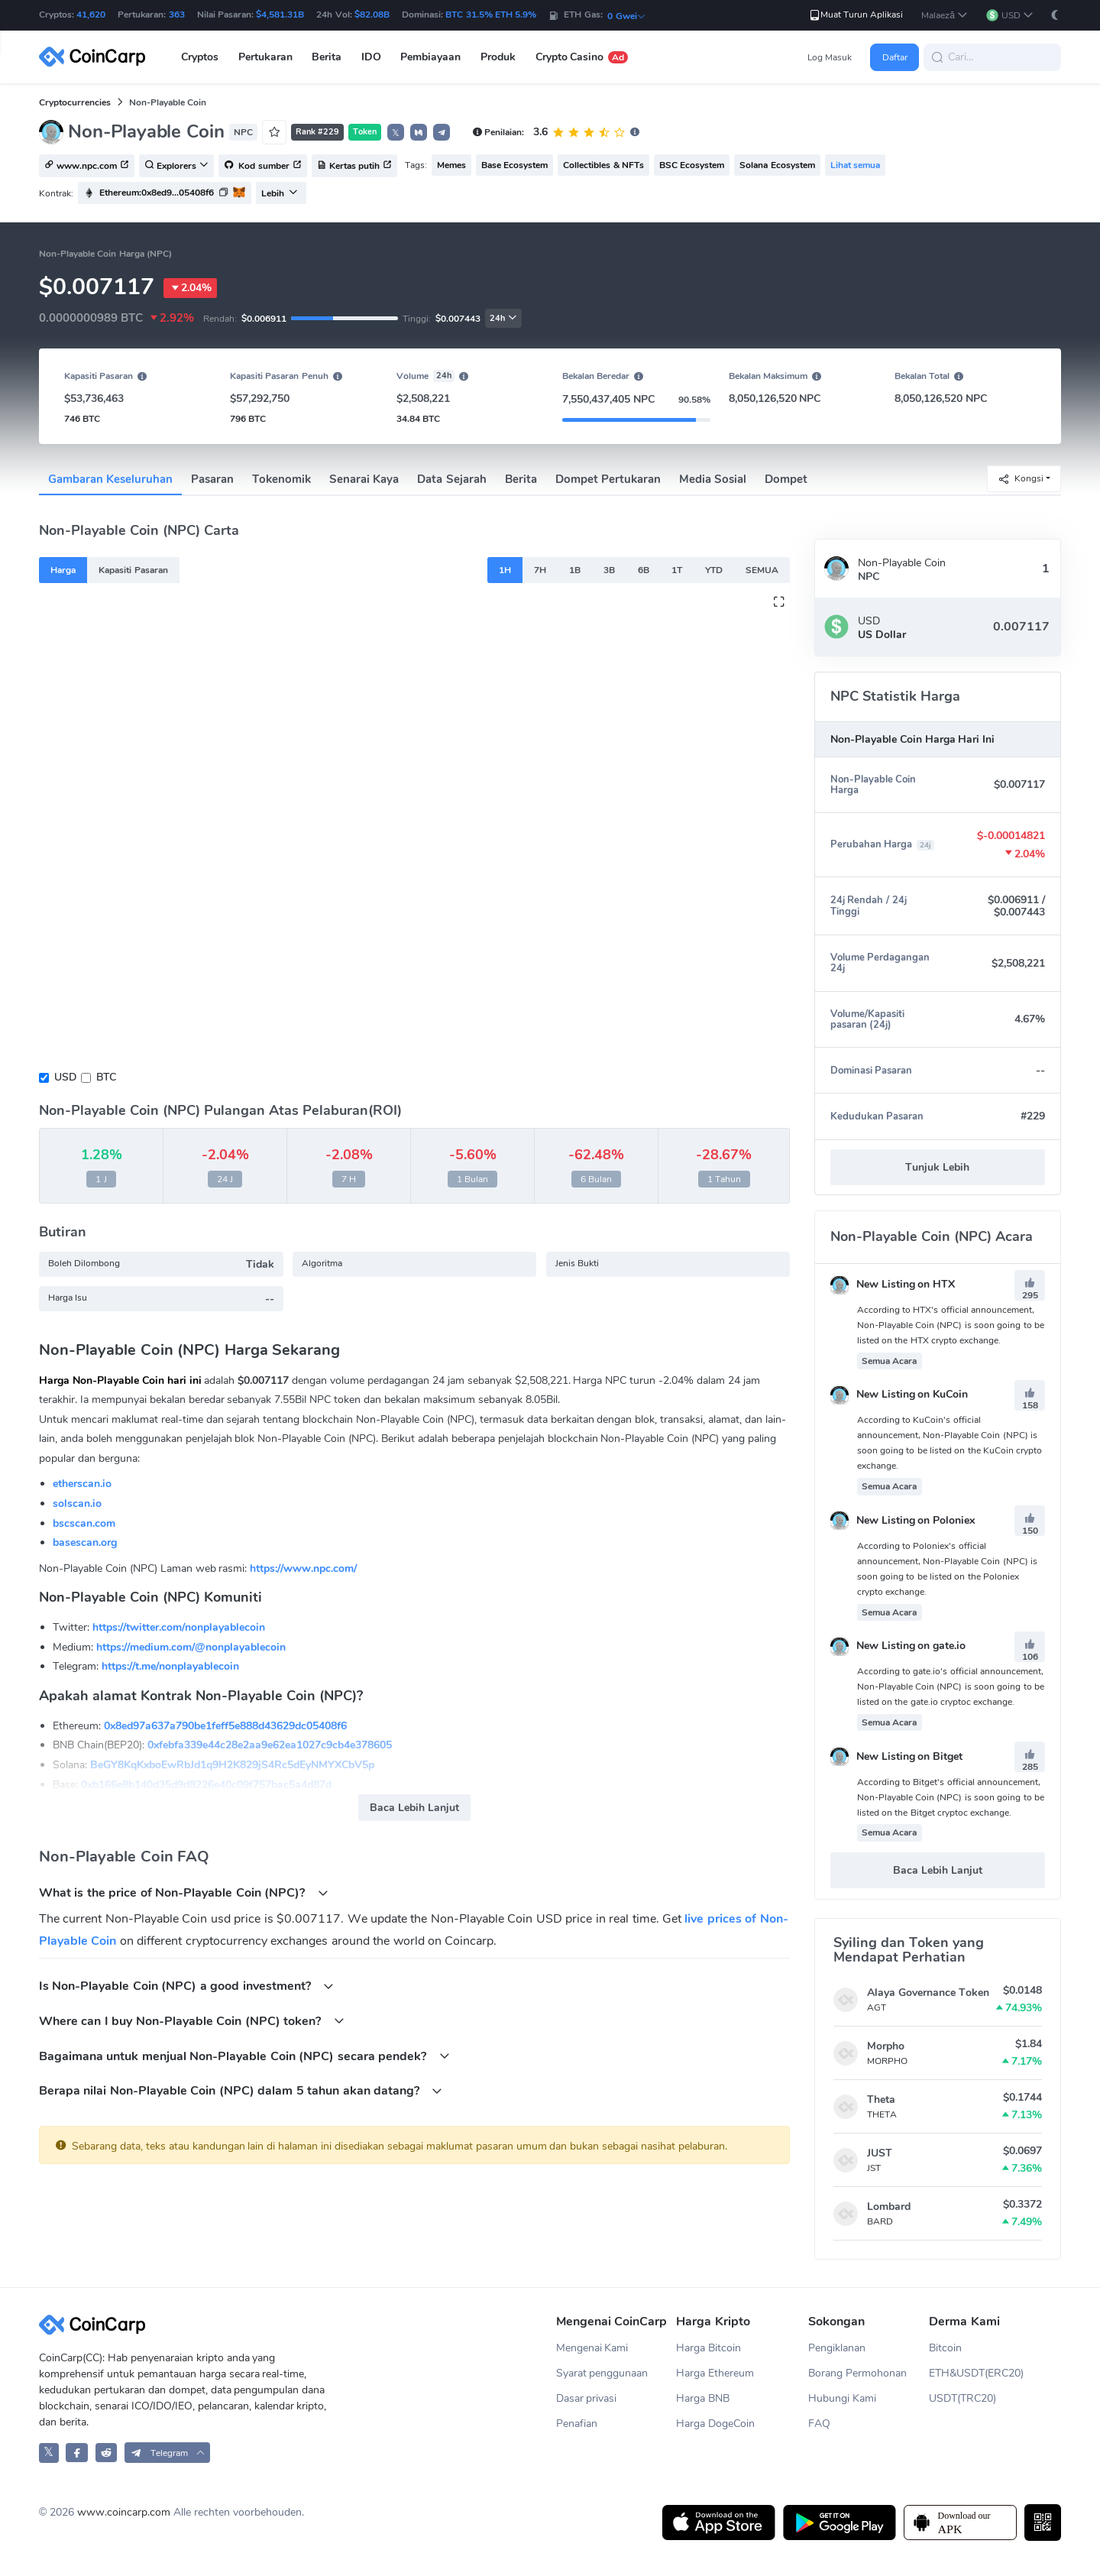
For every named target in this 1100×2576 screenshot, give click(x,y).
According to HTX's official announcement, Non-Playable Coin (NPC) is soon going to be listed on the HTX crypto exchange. (950, 1325)
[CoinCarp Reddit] (106, 2452)
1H (505, 570)
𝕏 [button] (396, 133)
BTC (106, 1077)
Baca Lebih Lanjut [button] (414, 1807)
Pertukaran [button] (265, 57)
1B (575, 570)
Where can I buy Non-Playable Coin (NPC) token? (192, 2021)
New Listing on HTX (893, 1284)
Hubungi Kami (842, 2398)
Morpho (885, 2046)
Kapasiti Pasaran (133, 570)
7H (540, 570)
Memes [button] (451, 165)
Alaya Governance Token (928, 1992)
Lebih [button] (279, 193)
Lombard (889, 2206)
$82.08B (372, 14)
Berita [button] (326, 57)
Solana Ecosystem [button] (776, 165)
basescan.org (85, 1542)
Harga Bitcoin (708, 2348)
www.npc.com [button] (86, 166)
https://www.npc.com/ (303, 1568)
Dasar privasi (586, 2398)
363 (177, 14)
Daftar (894, 57)
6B (643, 570)
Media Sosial (712, 479)
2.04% (190, 288)
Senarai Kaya (364, 479)
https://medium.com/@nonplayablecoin (191, 1647)
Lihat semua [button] (855, 165)
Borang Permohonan (857, 2373)
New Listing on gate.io (898, 1645)
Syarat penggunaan (602, 2373)
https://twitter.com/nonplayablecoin (178, 1627)
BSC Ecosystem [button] (691, 165)
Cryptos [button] (199, 57)
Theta (881, 2099)
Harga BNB (703, 2398)
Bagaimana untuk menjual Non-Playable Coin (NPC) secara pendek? (244, 2056)
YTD (714, 570)
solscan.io (77, 1503)
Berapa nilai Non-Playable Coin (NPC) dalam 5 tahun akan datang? (240, 2090)
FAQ (819, 2423)
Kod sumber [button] (263, 166)
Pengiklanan (836, 2348)
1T (676, 570)
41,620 (90, 14)
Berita (521, 479)
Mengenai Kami (592, 2348)
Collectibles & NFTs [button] (603, 165)
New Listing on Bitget (896, 1756)
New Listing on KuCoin (899, 1394)
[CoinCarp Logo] (96, 57)
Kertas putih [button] (354, 166)
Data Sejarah (451, 479)
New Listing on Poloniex (902, 1520)
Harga (63, 570)
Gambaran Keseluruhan (110, 479)
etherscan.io (82, 1483)
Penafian (576, 2423)
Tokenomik (281, 479)
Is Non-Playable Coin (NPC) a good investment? (186, 1986)
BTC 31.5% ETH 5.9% (490, 14)
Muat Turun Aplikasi (856, 14)
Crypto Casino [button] (582, 57)
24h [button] (503, 318)
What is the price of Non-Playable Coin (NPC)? (183, 1892)
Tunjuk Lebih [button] (937, 1167)
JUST (879, 2153)
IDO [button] (371, 57)
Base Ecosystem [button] (514, 165)
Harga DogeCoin (715, 2423)
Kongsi (1020, 478)
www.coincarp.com (123, 2512)
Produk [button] (498, 57)
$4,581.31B (280, 14)
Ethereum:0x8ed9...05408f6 (156, 192)
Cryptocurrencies (75, 102)
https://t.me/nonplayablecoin (170, 1666)
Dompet (786, 479)
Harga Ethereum (715, 2373)
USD (65, 1077)
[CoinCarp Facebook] (77, 2452)
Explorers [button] (176, 166)
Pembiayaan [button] (430, 57)
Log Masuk (829, 57)
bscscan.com (84, 1523)
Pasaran (212, 479)
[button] (944, 16)
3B (609, 570)
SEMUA (762, 570)
